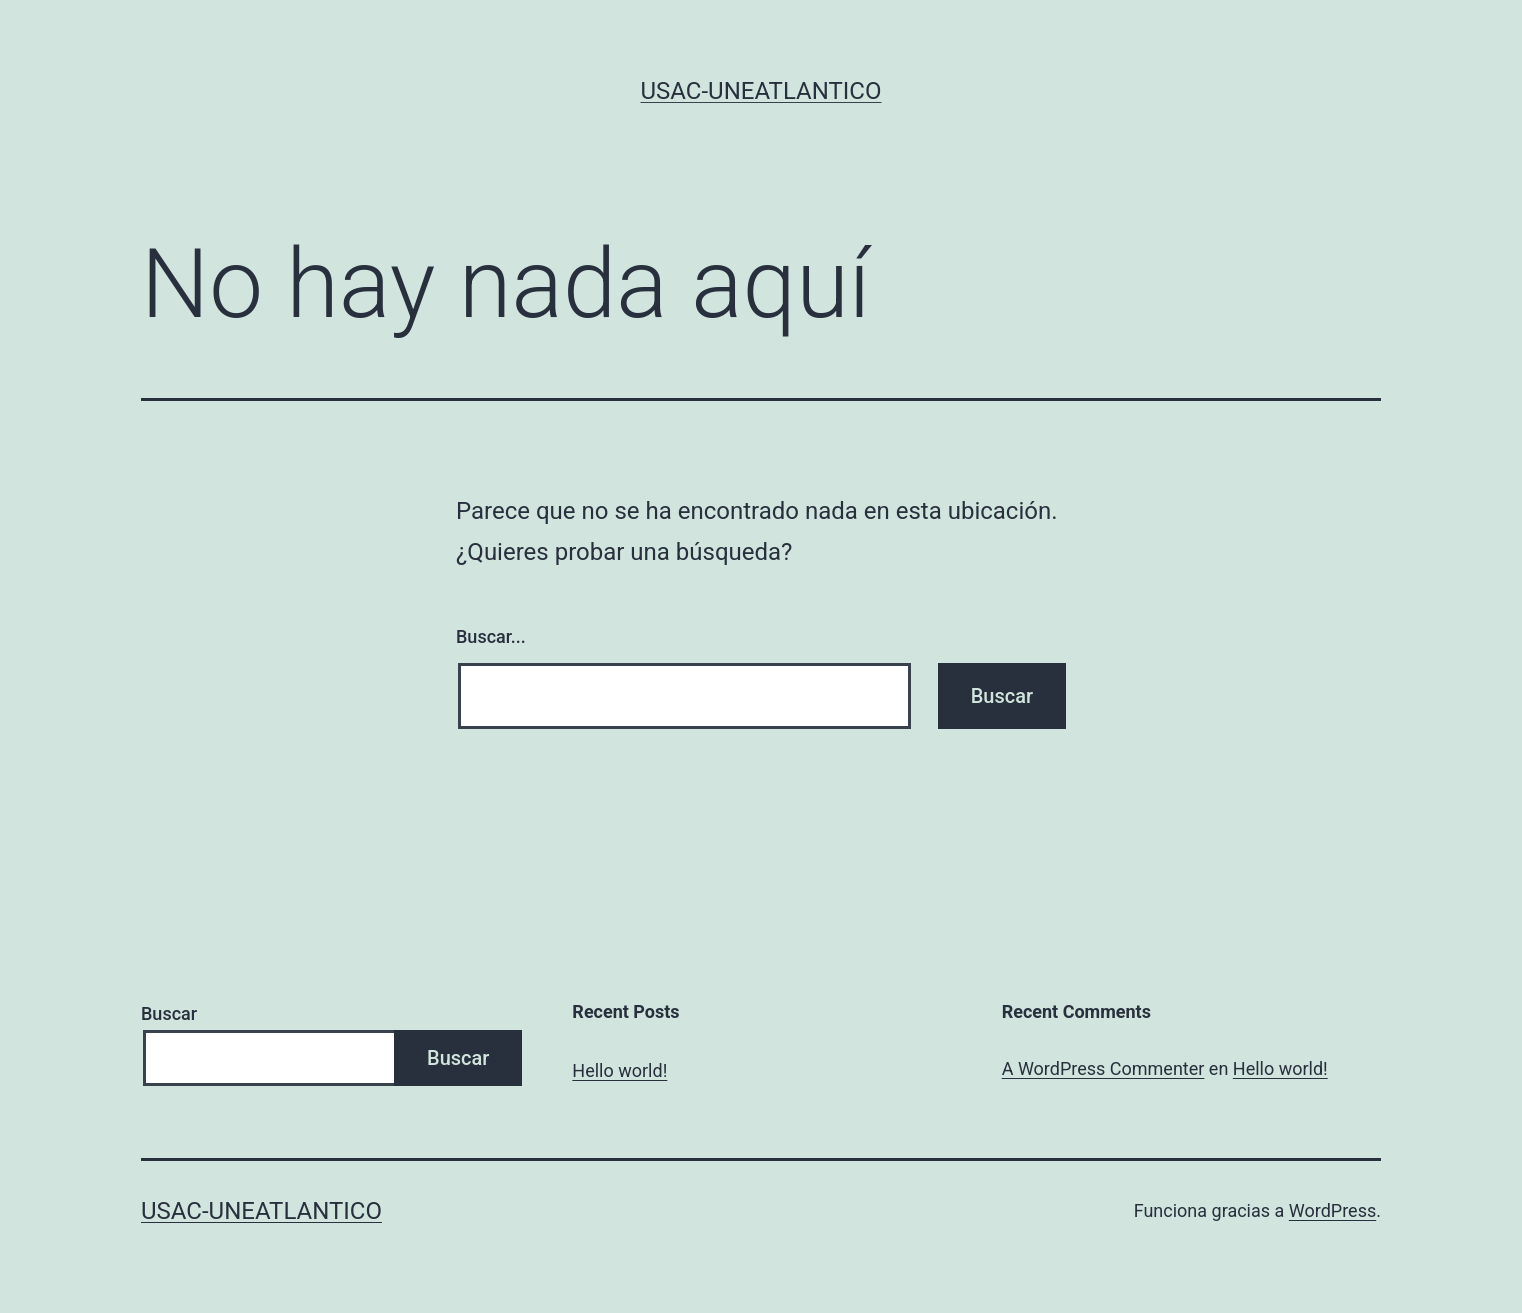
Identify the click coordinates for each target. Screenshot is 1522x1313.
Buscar (169, 1013)
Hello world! (619, 1070)
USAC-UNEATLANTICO (761, 91)
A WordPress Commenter (1103, 1068)
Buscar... (491, 636)
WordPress (1332, 1210)
